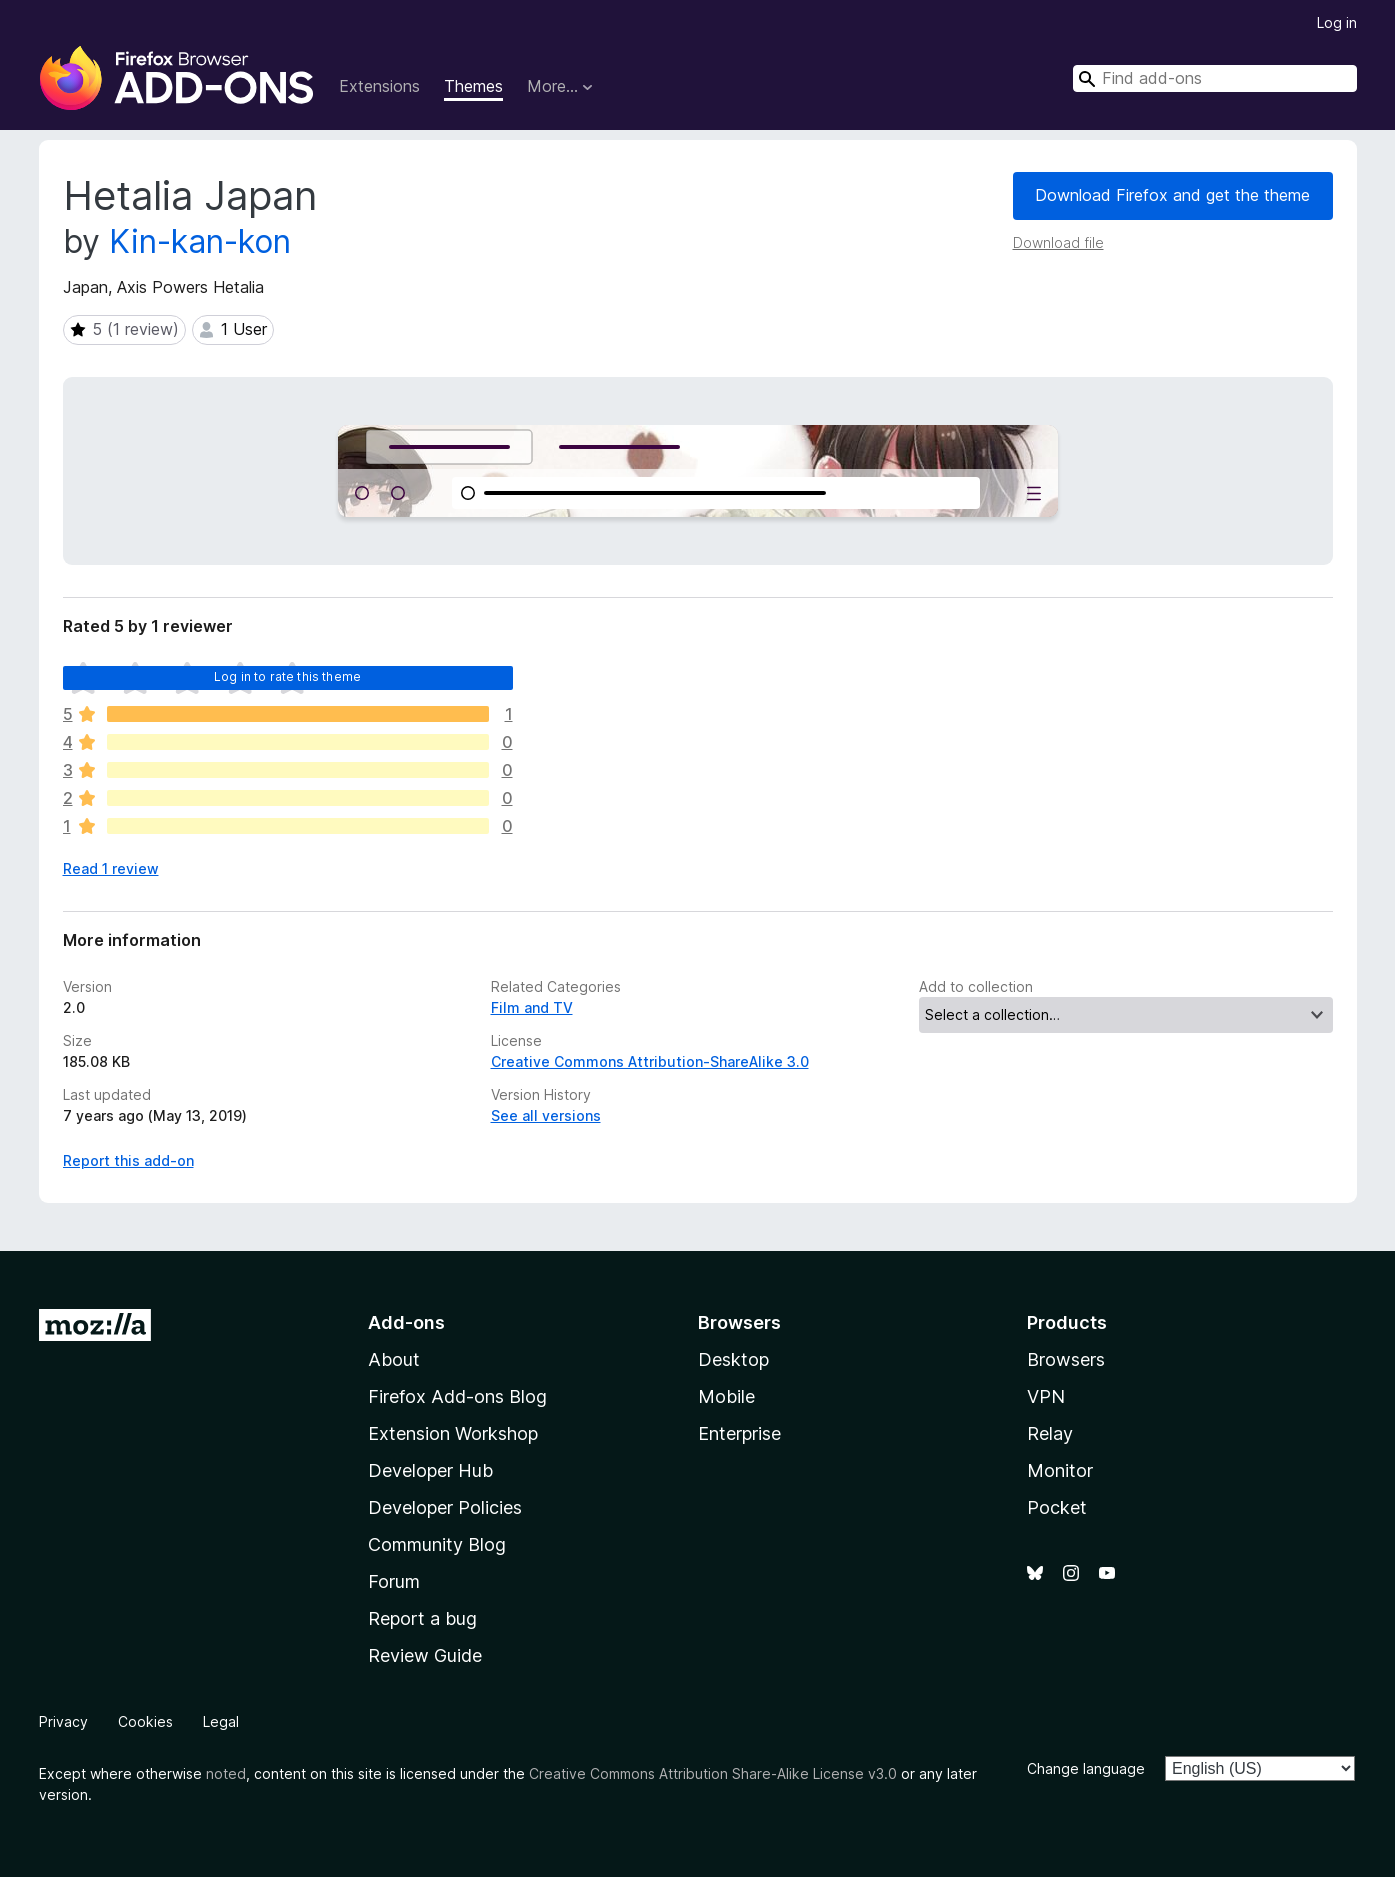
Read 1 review (111, 868)
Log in (1337, 22)
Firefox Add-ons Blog (457, 1396)
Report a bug (422, 1618)
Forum (394, 1581)
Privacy (63, 1721)
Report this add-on (128, 1160)
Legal (221, 1721)
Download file (1058, 242)
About (394, 1359)
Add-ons (406, 1322)
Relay (1050, 1433)
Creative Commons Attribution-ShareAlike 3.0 (650, 1061)
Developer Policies (445, 1507)
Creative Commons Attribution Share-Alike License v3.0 (713, 1773)
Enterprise (739, 1433)
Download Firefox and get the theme (1172, 195)
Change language (1086, 1768)
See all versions (546, 1115)
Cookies (145, 1721)
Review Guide (425, 1655)
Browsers (1066, 1359)
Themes (473, 86)
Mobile (726, 1396)
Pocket (1057, 1507)
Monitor (1060, 1470)
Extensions (379, 86)
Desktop (733, 1359)
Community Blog (437, 1544)
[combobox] (1215, 78)
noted (226, 1773)
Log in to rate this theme (287, 676)
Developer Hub (430, 1470)
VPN (1046, 1396)
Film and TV (532, 1007)
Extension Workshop (453, 1433)
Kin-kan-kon (200, 241)
